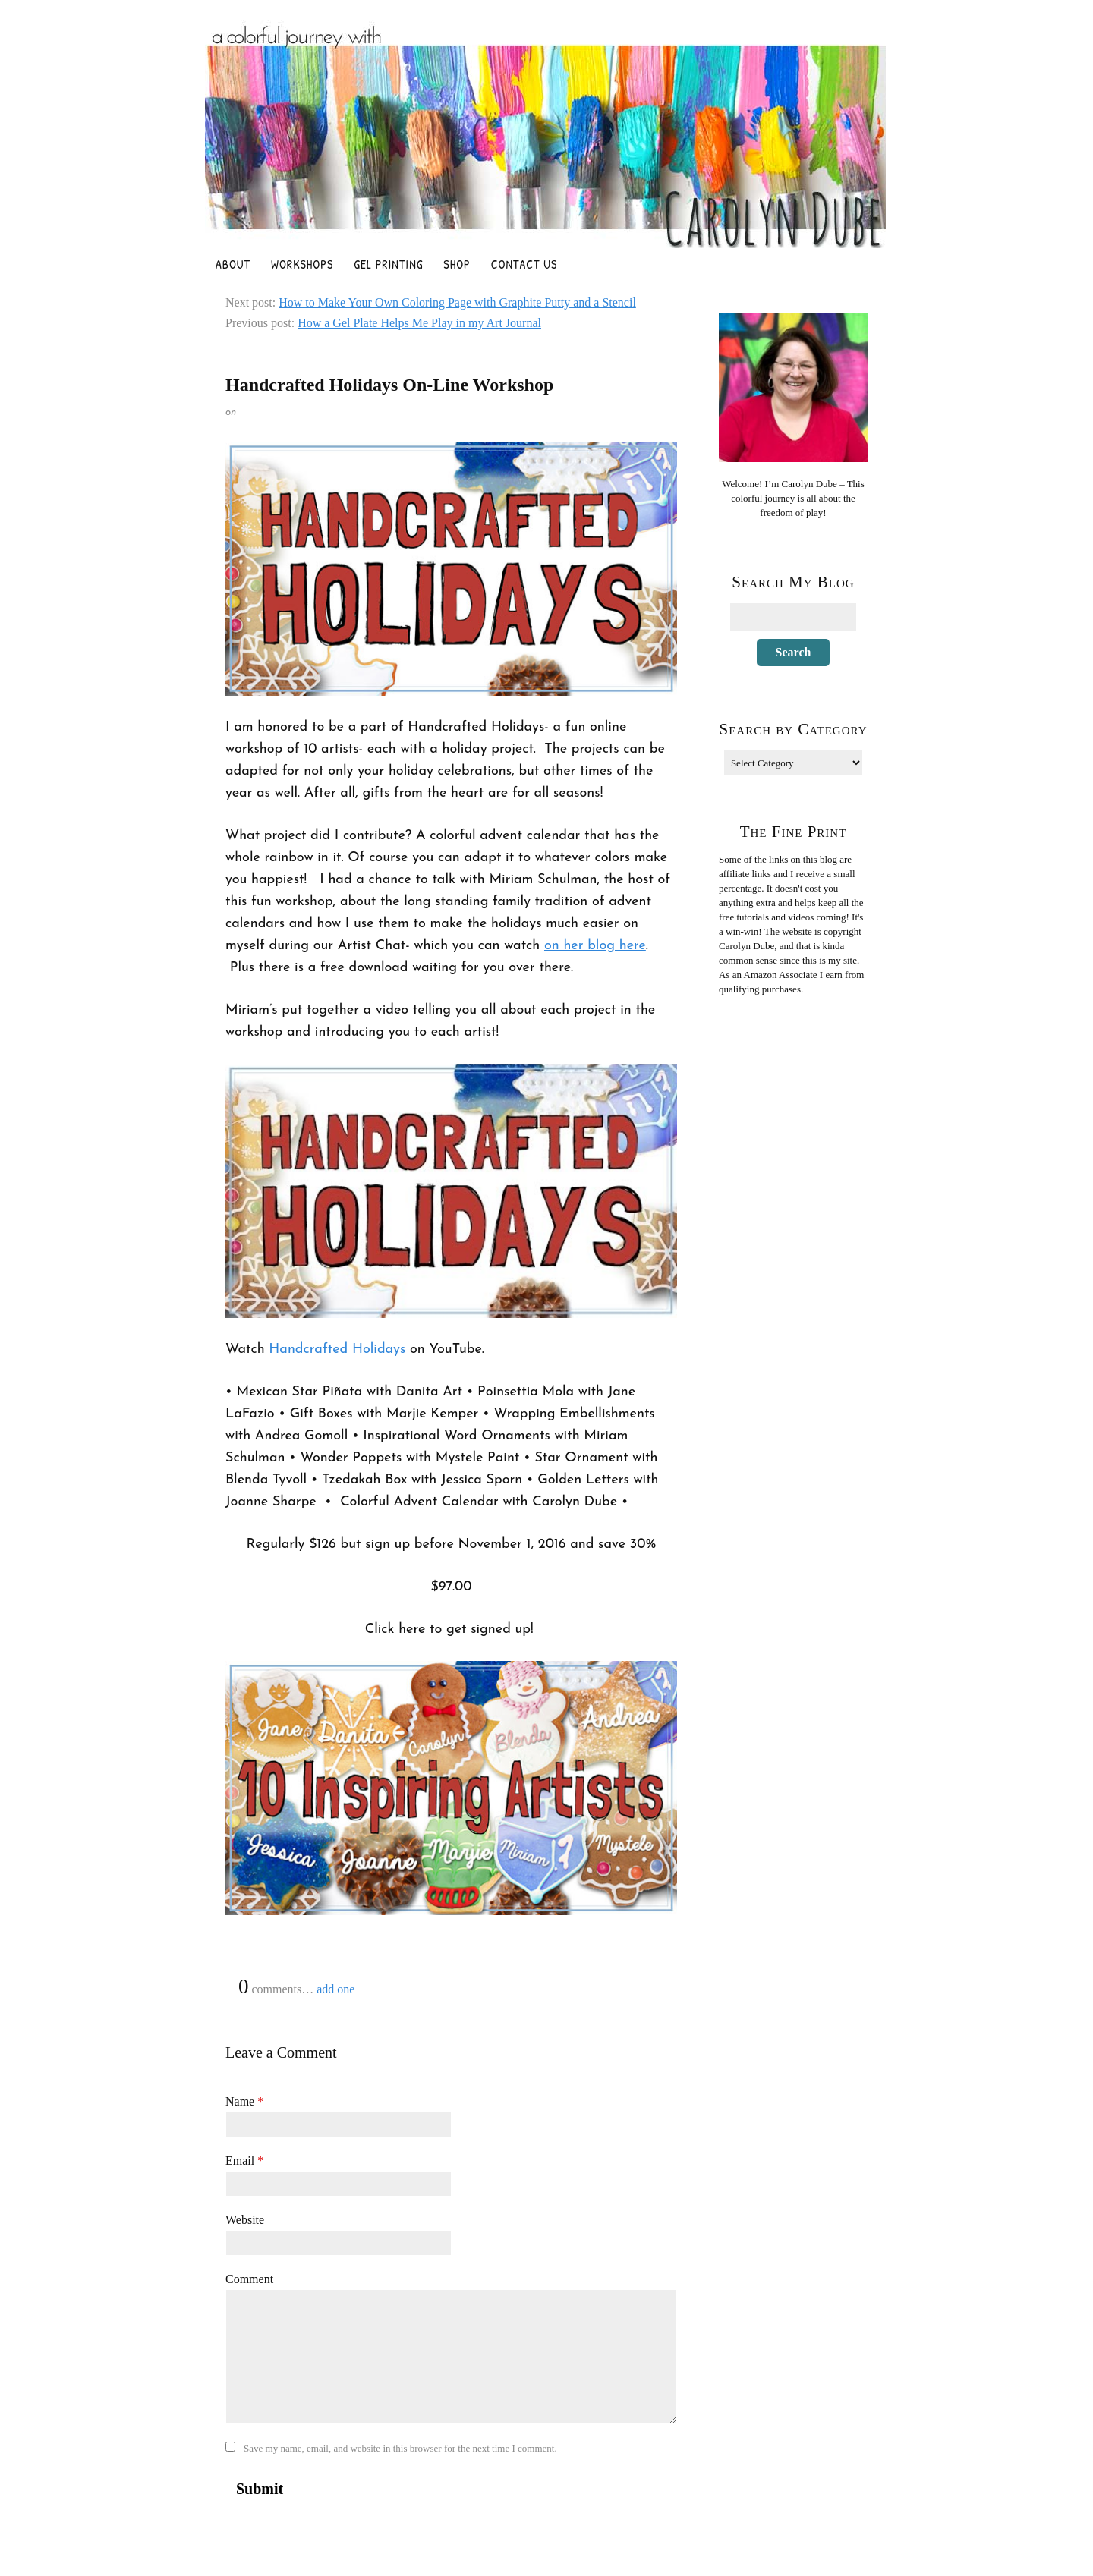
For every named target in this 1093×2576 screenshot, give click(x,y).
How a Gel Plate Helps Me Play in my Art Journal (419, 322)
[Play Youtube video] (451, 1191)
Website (244, 2219)
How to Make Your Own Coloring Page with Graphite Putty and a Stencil (457, 302)
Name (244, 2101)
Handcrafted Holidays (337, 1349)
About (233, 264)
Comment (249, 2278)
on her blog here (595, 946)
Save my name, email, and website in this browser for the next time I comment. (400, 2448)
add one (335, 1989)
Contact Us (524, 264)
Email (244, 2160)
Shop (456, 264)
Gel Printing (388, 264)
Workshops (302, 264)
